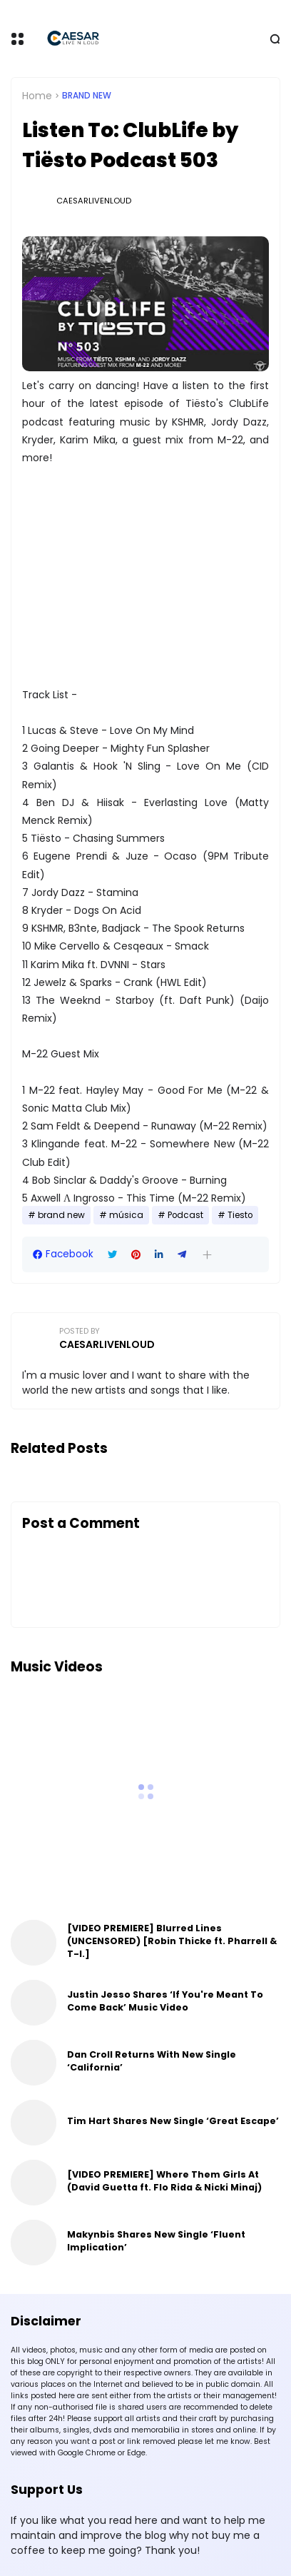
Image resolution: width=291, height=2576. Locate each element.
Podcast (185, 1215)
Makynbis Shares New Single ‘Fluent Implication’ (156, 2240)
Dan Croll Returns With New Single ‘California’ (151, 2060)
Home (37, 96)
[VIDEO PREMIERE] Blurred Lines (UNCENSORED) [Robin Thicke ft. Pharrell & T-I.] (172, 1941)
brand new (86, 95)
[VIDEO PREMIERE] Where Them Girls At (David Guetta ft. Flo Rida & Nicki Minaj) (164, 2180)
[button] (207, 1255)
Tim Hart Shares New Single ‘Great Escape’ (173, 2121)
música (126, 1215)
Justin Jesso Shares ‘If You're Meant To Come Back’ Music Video (165, 2000)
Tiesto (240, 1215)
